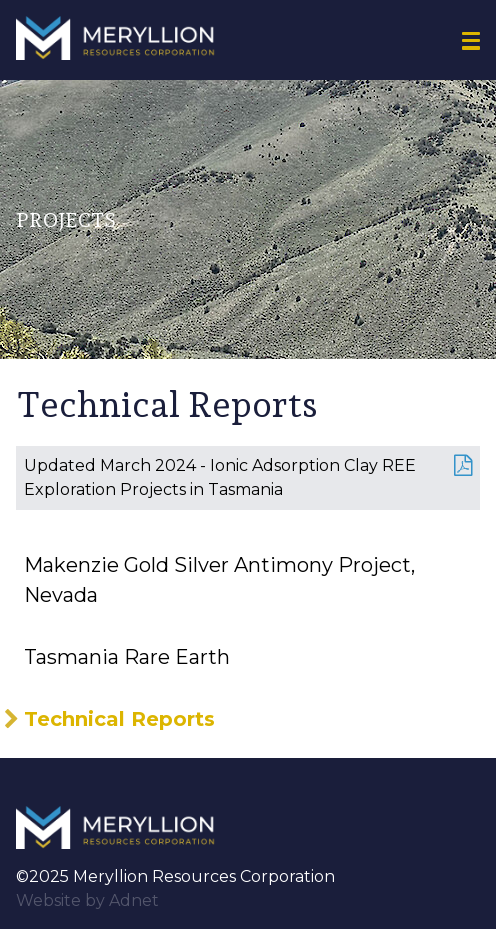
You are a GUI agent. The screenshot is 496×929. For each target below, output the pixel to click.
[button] (471, 41)
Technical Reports (119, 719)
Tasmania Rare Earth (127, 657)
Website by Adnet (87, 900)
